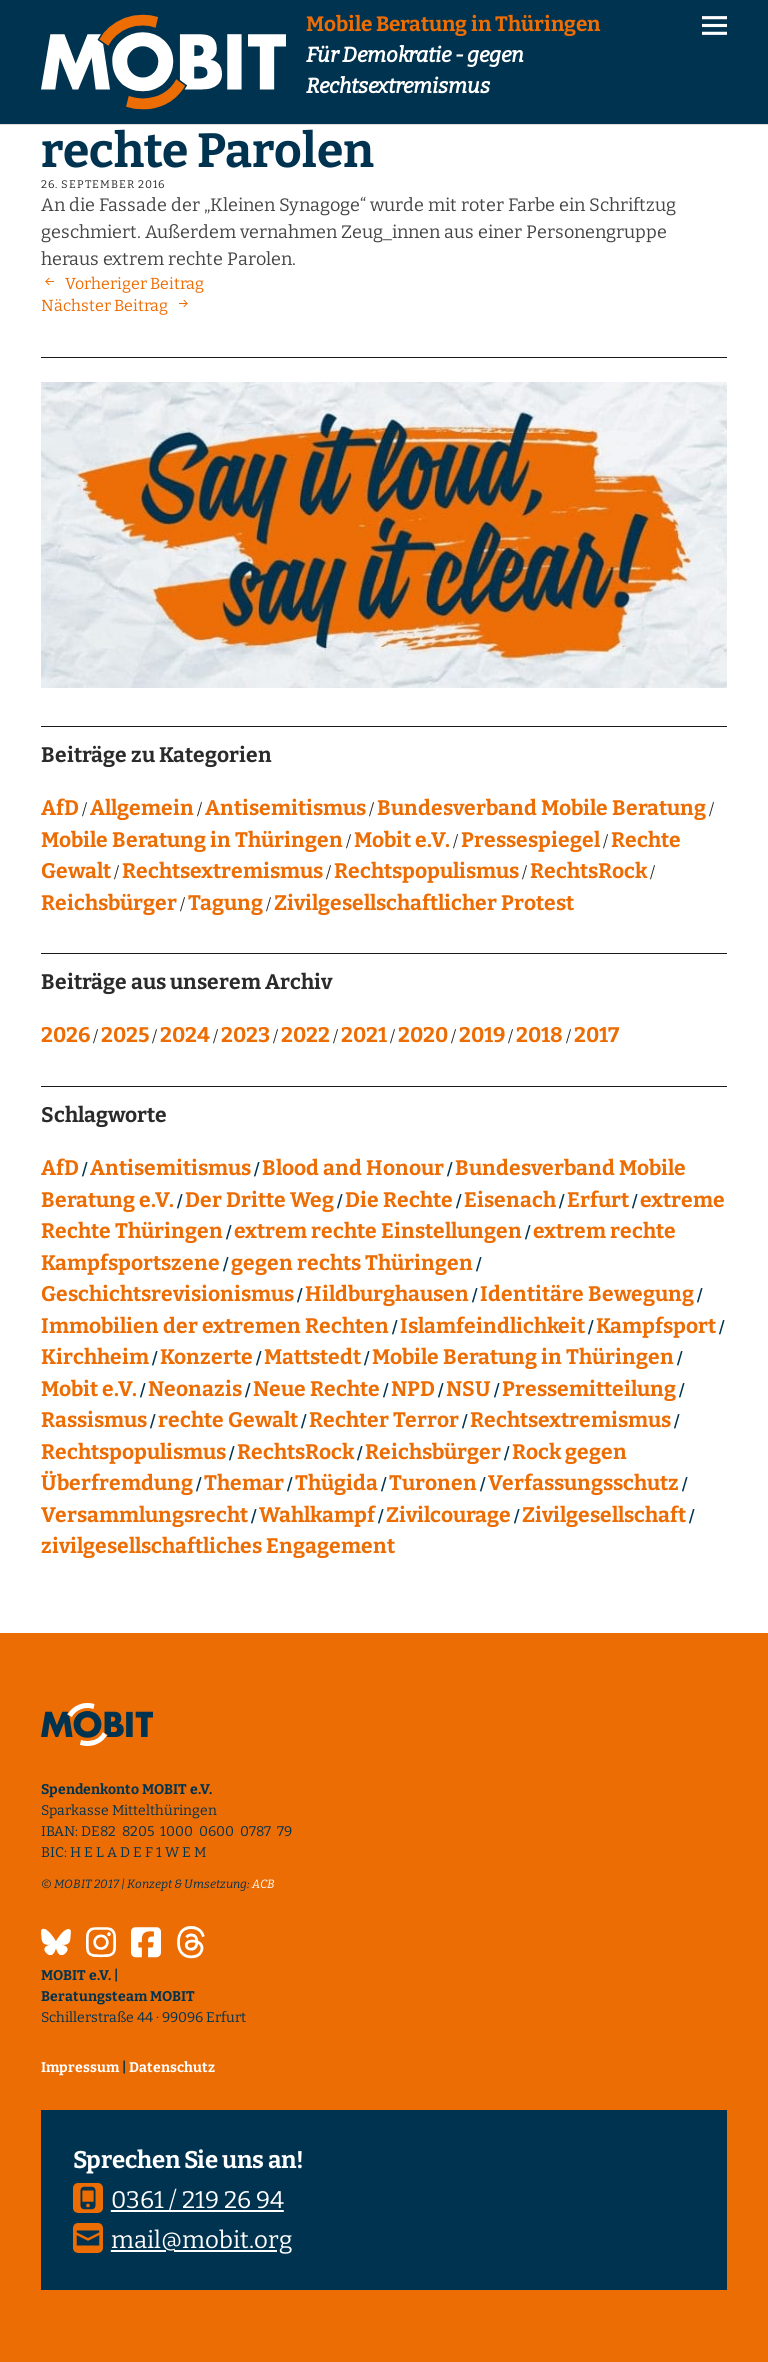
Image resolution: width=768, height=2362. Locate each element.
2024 (185, 1035)
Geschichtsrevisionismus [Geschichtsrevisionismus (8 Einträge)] (167, 1294)
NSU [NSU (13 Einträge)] (468, 1389)
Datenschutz (172, 2067)
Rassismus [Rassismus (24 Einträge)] (94, 1420)
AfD (60, 808)
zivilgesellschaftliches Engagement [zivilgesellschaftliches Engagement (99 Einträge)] (218, 1546)
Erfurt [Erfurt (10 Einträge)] (598, 1200)
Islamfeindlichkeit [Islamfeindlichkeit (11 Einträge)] (492, 1326)
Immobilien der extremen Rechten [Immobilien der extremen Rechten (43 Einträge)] (215, 1326)
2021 (364, 1035)
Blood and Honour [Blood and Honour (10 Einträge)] (353, 1168)
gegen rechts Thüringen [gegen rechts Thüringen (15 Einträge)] (352, 1263)
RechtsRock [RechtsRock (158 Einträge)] (295, 1452)
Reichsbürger (109, 903)
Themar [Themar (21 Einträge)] (244, 1483)
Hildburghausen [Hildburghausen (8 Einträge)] (387, 1294)
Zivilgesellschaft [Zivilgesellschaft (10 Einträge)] (604, 1515)
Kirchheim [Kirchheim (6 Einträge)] (95, 1357)
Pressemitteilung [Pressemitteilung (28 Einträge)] (589, 1389)
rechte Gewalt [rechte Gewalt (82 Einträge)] (228, 1420)
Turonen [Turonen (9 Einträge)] (433, 1483)
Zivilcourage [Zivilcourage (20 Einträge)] (448, 1515)
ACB (263, 1884)
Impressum (80, 2067)
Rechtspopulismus (426, 871)
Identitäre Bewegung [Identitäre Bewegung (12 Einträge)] (587, 1294)
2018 (539, 1035)
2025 (125, 1035)
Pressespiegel (530, 840)
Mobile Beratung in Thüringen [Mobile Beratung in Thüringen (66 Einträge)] (523, 1357)
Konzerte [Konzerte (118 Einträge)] (206, 1357)
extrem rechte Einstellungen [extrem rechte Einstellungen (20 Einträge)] (378, 1231)
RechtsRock (588, 871)
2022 (305, 1035)
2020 (423, 1035)
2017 (596, 1035)
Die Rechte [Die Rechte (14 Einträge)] (399, 1200)
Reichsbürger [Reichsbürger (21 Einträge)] (433, 1452)
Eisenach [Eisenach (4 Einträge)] (510, 1200)
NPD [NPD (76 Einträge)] (413, 1389)
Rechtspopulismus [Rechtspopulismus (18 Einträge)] (133, 1452)
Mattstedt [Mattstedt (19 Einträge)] (312, 1357)
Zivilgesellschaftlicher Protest (424, 903)
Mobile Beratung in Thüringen (192, 840)
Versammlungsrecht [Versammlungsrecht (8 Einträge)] (144, 1515)
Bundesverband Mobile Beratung (541, 808)
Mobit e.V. (402, 840)
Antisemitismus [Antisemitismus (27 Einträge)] (170, 1168)
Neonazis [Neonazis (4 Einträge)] (195, 1389)
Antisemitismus (285, 808)
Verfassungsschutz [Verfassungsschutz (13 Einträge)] (583, 1483)
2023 (245, 1035)
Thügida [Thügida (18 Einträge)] (336, 1483)
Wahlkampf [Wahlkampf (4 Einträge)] (317, 1515)
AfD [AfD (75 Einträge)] (60, 1168)
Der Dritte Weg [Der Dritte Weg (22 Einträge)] (259, 1200)
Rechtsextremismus (222, 871)
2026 (65, 1035)
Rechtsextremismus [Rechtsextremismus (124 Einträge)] (570, 1420)
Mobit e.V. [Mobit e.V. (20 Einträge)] (89, 1389)
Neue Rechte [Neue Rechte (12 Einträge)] (316, 1389)
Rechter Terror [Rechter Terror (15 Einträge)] (384, 1420)
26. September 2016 (103, 184)
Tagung (225, 903)
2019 (482, 1035)
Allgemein (142, 808)
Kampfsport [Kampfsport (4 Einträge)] (656, 1326)
